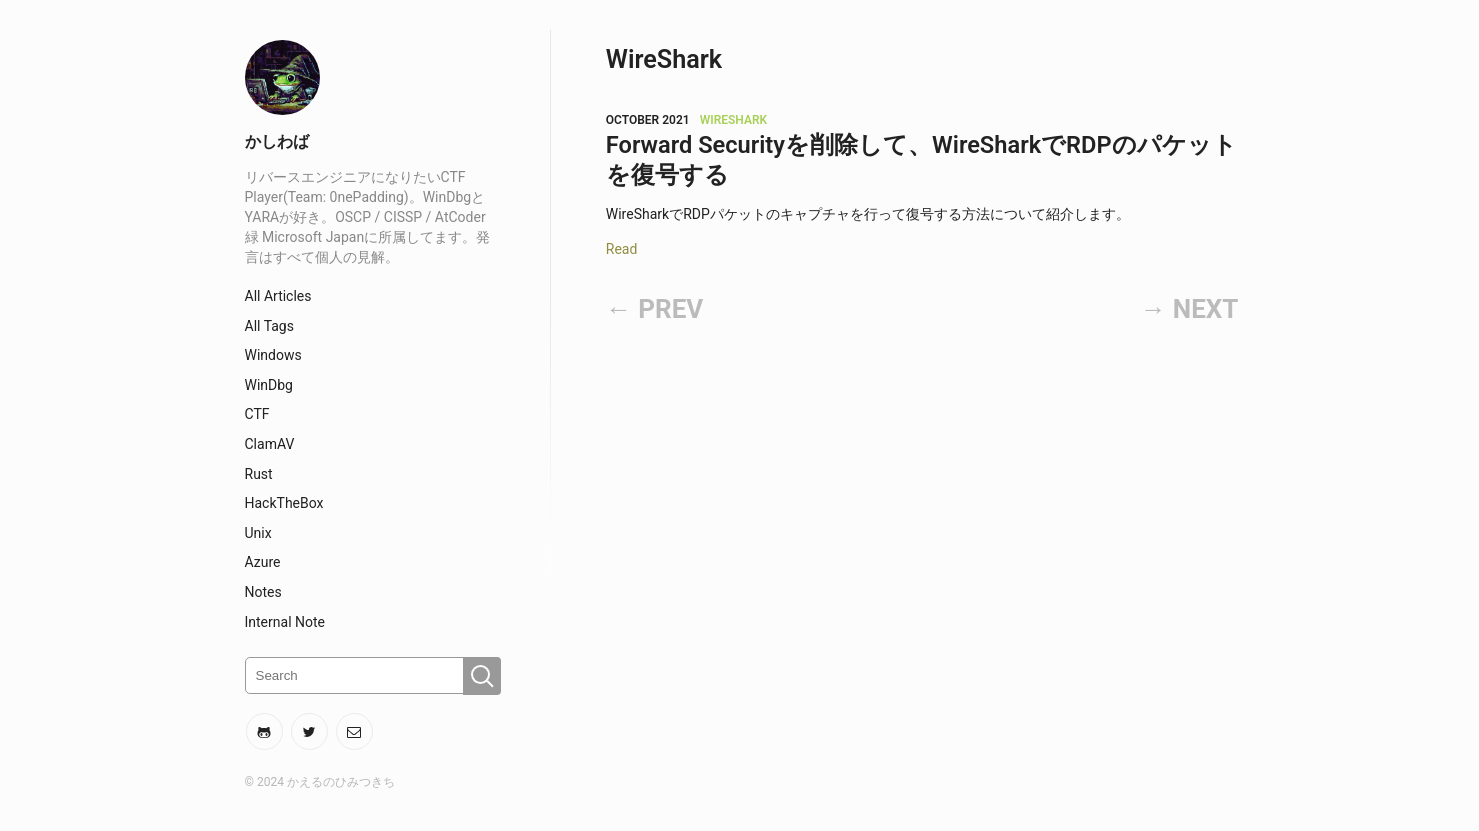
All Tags (269, 326)
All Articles (278, 296)
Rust (259, 474)
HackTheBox (284, 503)
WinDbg (269, 385)
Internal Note (285, 622)
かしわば (277, 141)
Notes (263, 592)
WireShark (734, 120)
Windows (273, 355)
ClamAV (270, 444)
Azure (263, 562)
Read (622, 249)
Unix (258, 533)
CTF (257, 414)
